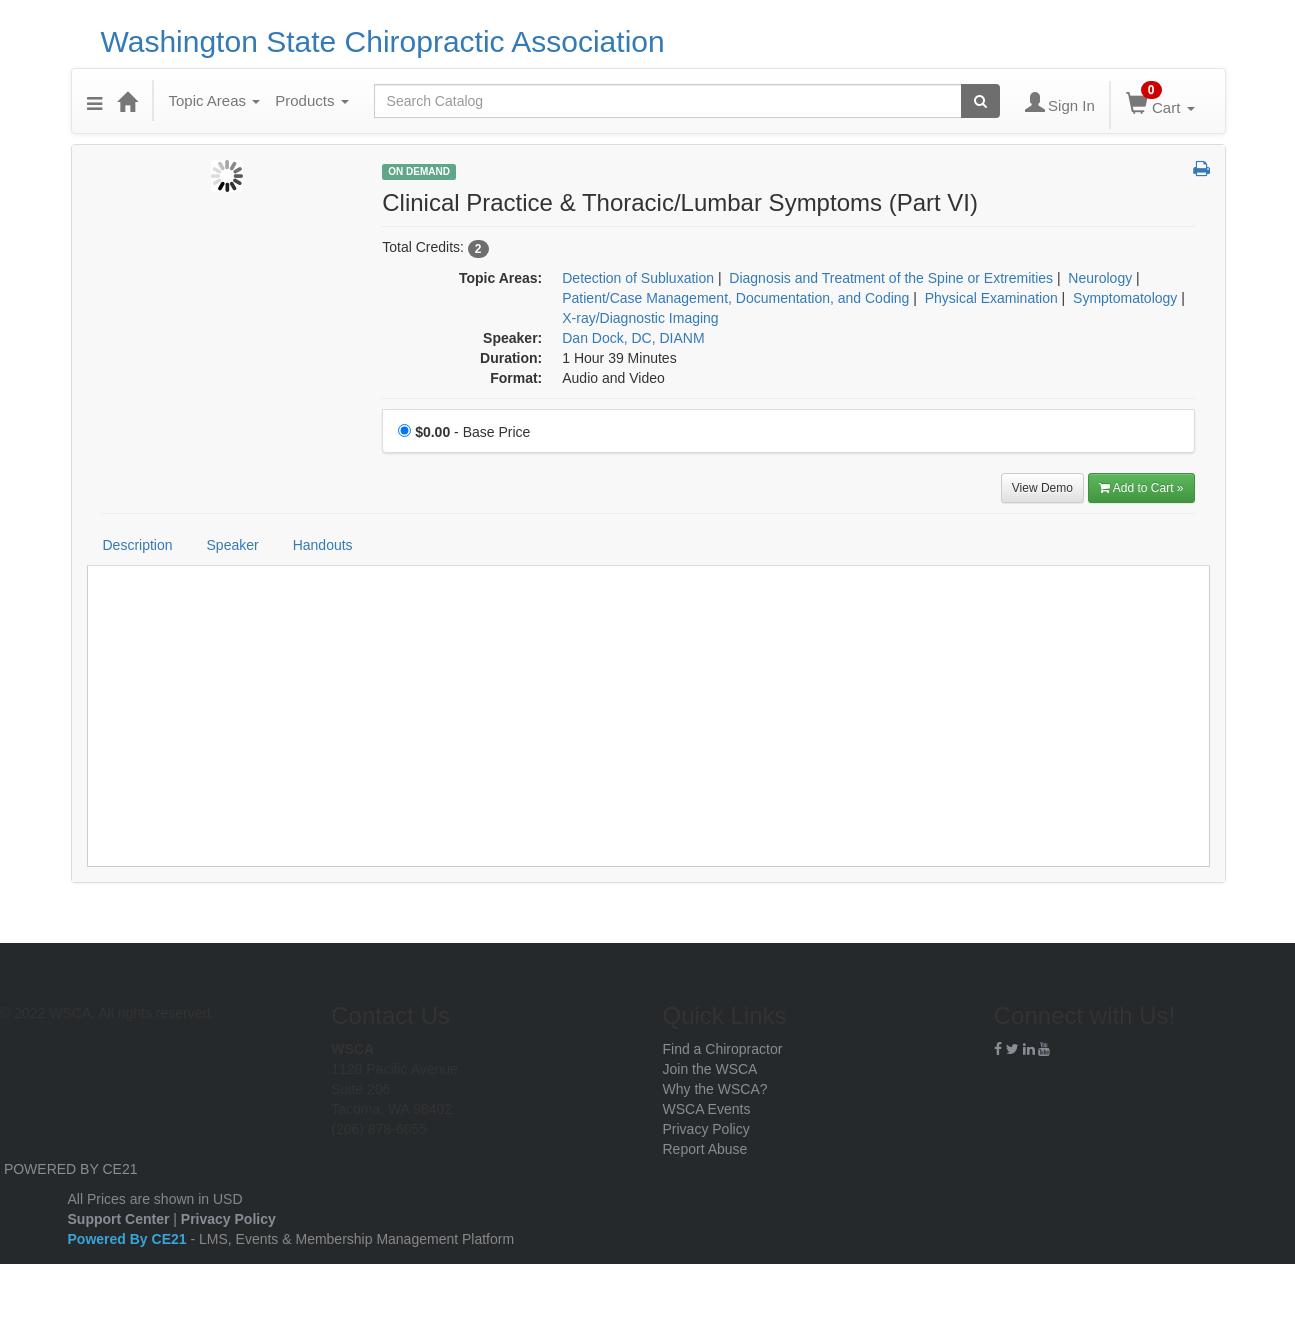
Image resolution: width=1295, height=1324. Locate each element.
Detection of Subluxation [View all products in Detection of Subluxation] (638, 278)
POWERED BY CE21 (71, 1169)
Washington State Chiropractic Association (383, 41)
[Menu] (94, 101)
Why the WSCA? (715, 1089)
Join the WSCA (710, 1069)
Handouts (323, 545)
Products (311, 100)
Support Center (119, 1219)
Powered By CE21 (129, 1239)
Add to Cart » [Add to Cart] (1141, 488)
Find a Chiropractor (723, 1049)
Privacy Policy (706, 1129)
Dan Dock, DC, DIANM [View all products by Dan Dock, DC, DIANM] (633, 338)
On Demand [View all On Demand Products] (419, 171)
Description (138, 545)
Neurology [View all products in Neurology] (1100, 278)
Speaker (233, 545)
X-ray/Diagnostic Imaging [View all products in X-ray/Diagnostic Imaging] (640, 318)
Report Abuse (705, 1149)
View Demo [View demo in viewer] (1042, 488)
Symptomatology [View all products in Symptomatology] (1125, 298)
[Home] (127, 101)
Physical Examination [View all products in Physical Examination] (991, 298)
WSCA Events (707, 1109)
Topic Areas (215, 100)
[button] (1201, 170)
